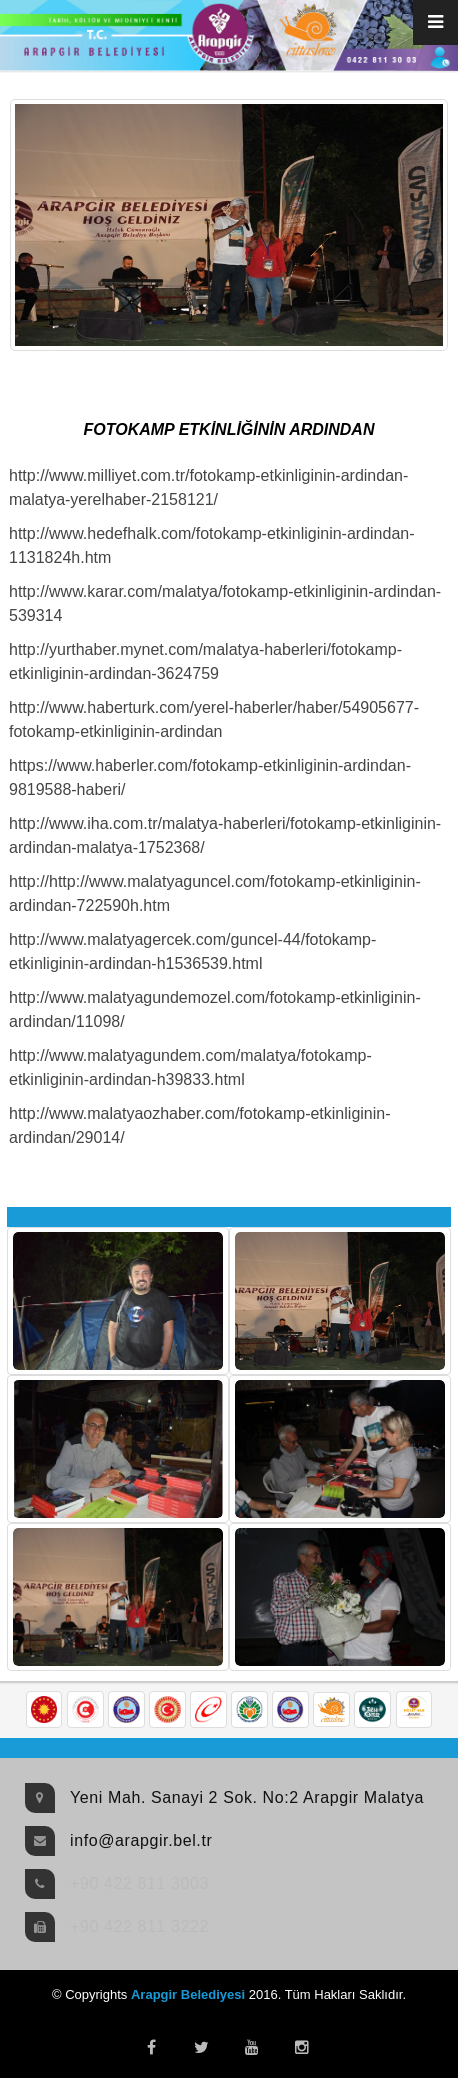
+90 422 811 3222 (139, 1926)
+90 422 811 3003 (139, 1883)
